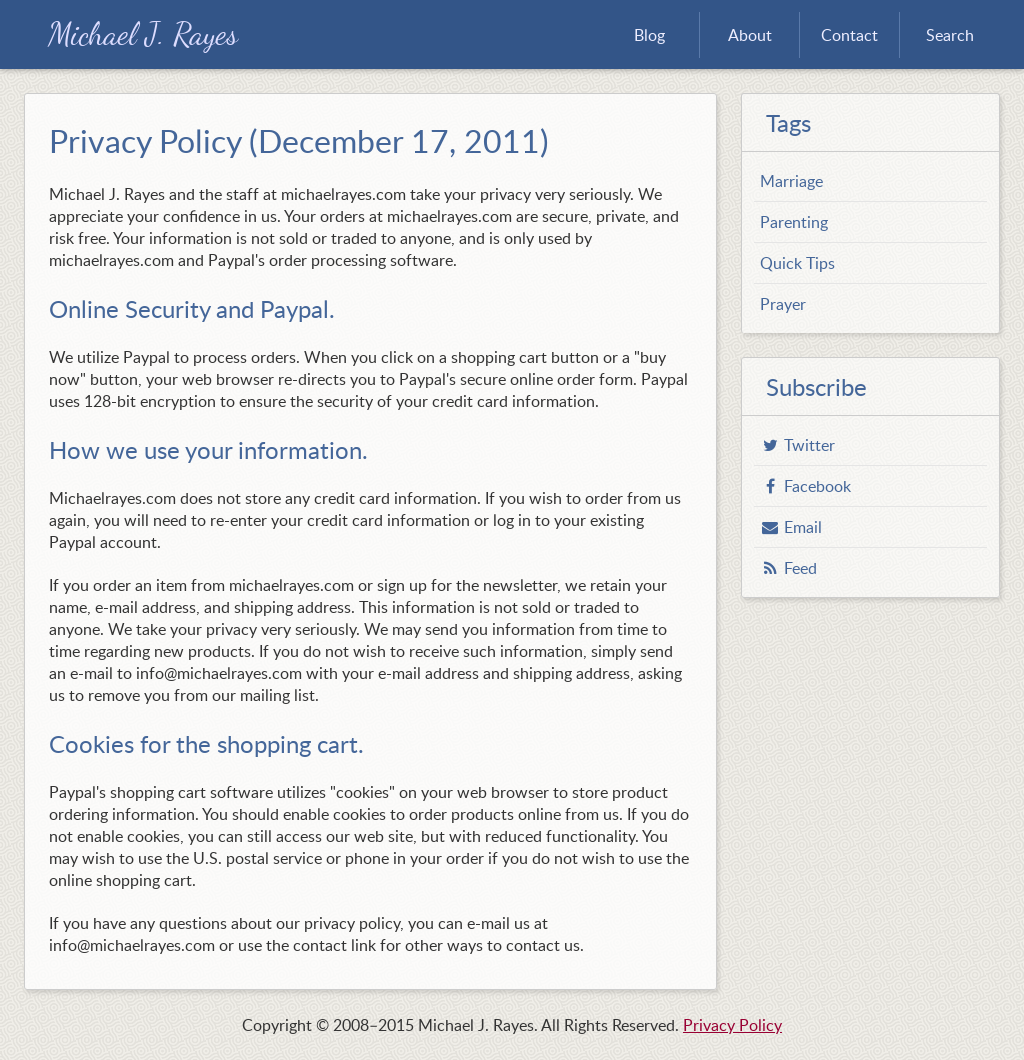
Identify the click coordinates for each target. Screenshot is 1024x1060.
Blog (649, 35)
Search (950, 35)
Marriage (791, 181)
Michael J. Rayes (143, 34)
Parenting (794, 222)
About (750, 35)
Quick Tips (797, 263)
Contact (849, 35)
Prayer (783, 304)
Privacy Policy (732, 1025)
